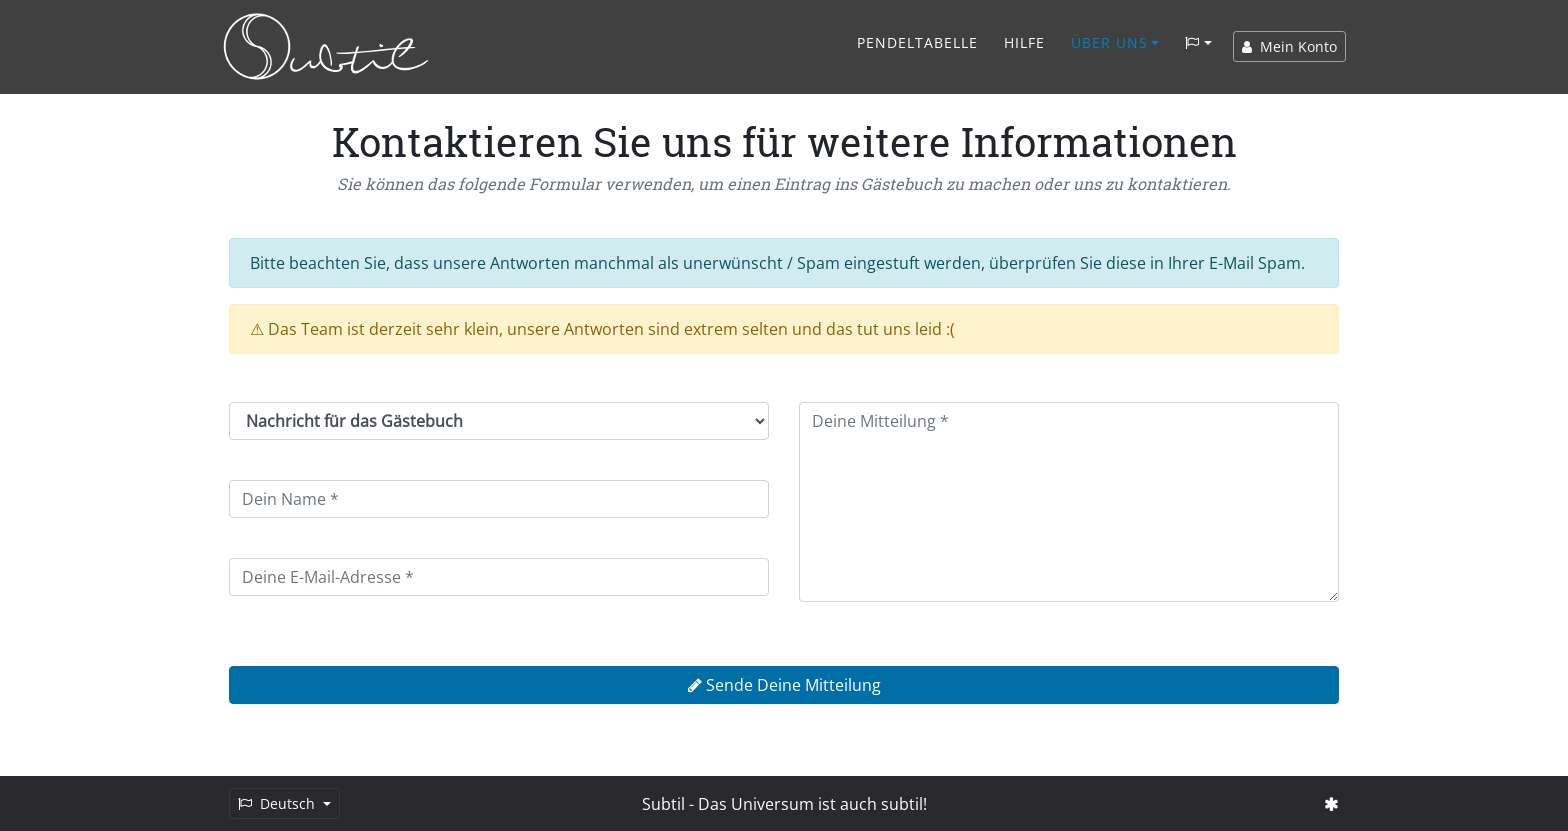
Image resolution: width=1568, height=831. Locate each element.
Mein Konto (1289, 46)
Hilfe (1024, 42)
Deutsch (278, 803)
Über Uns (1109, 42)
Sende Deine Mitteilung (784, 685)
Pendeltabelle (917, 42)
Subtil (663, 804)
